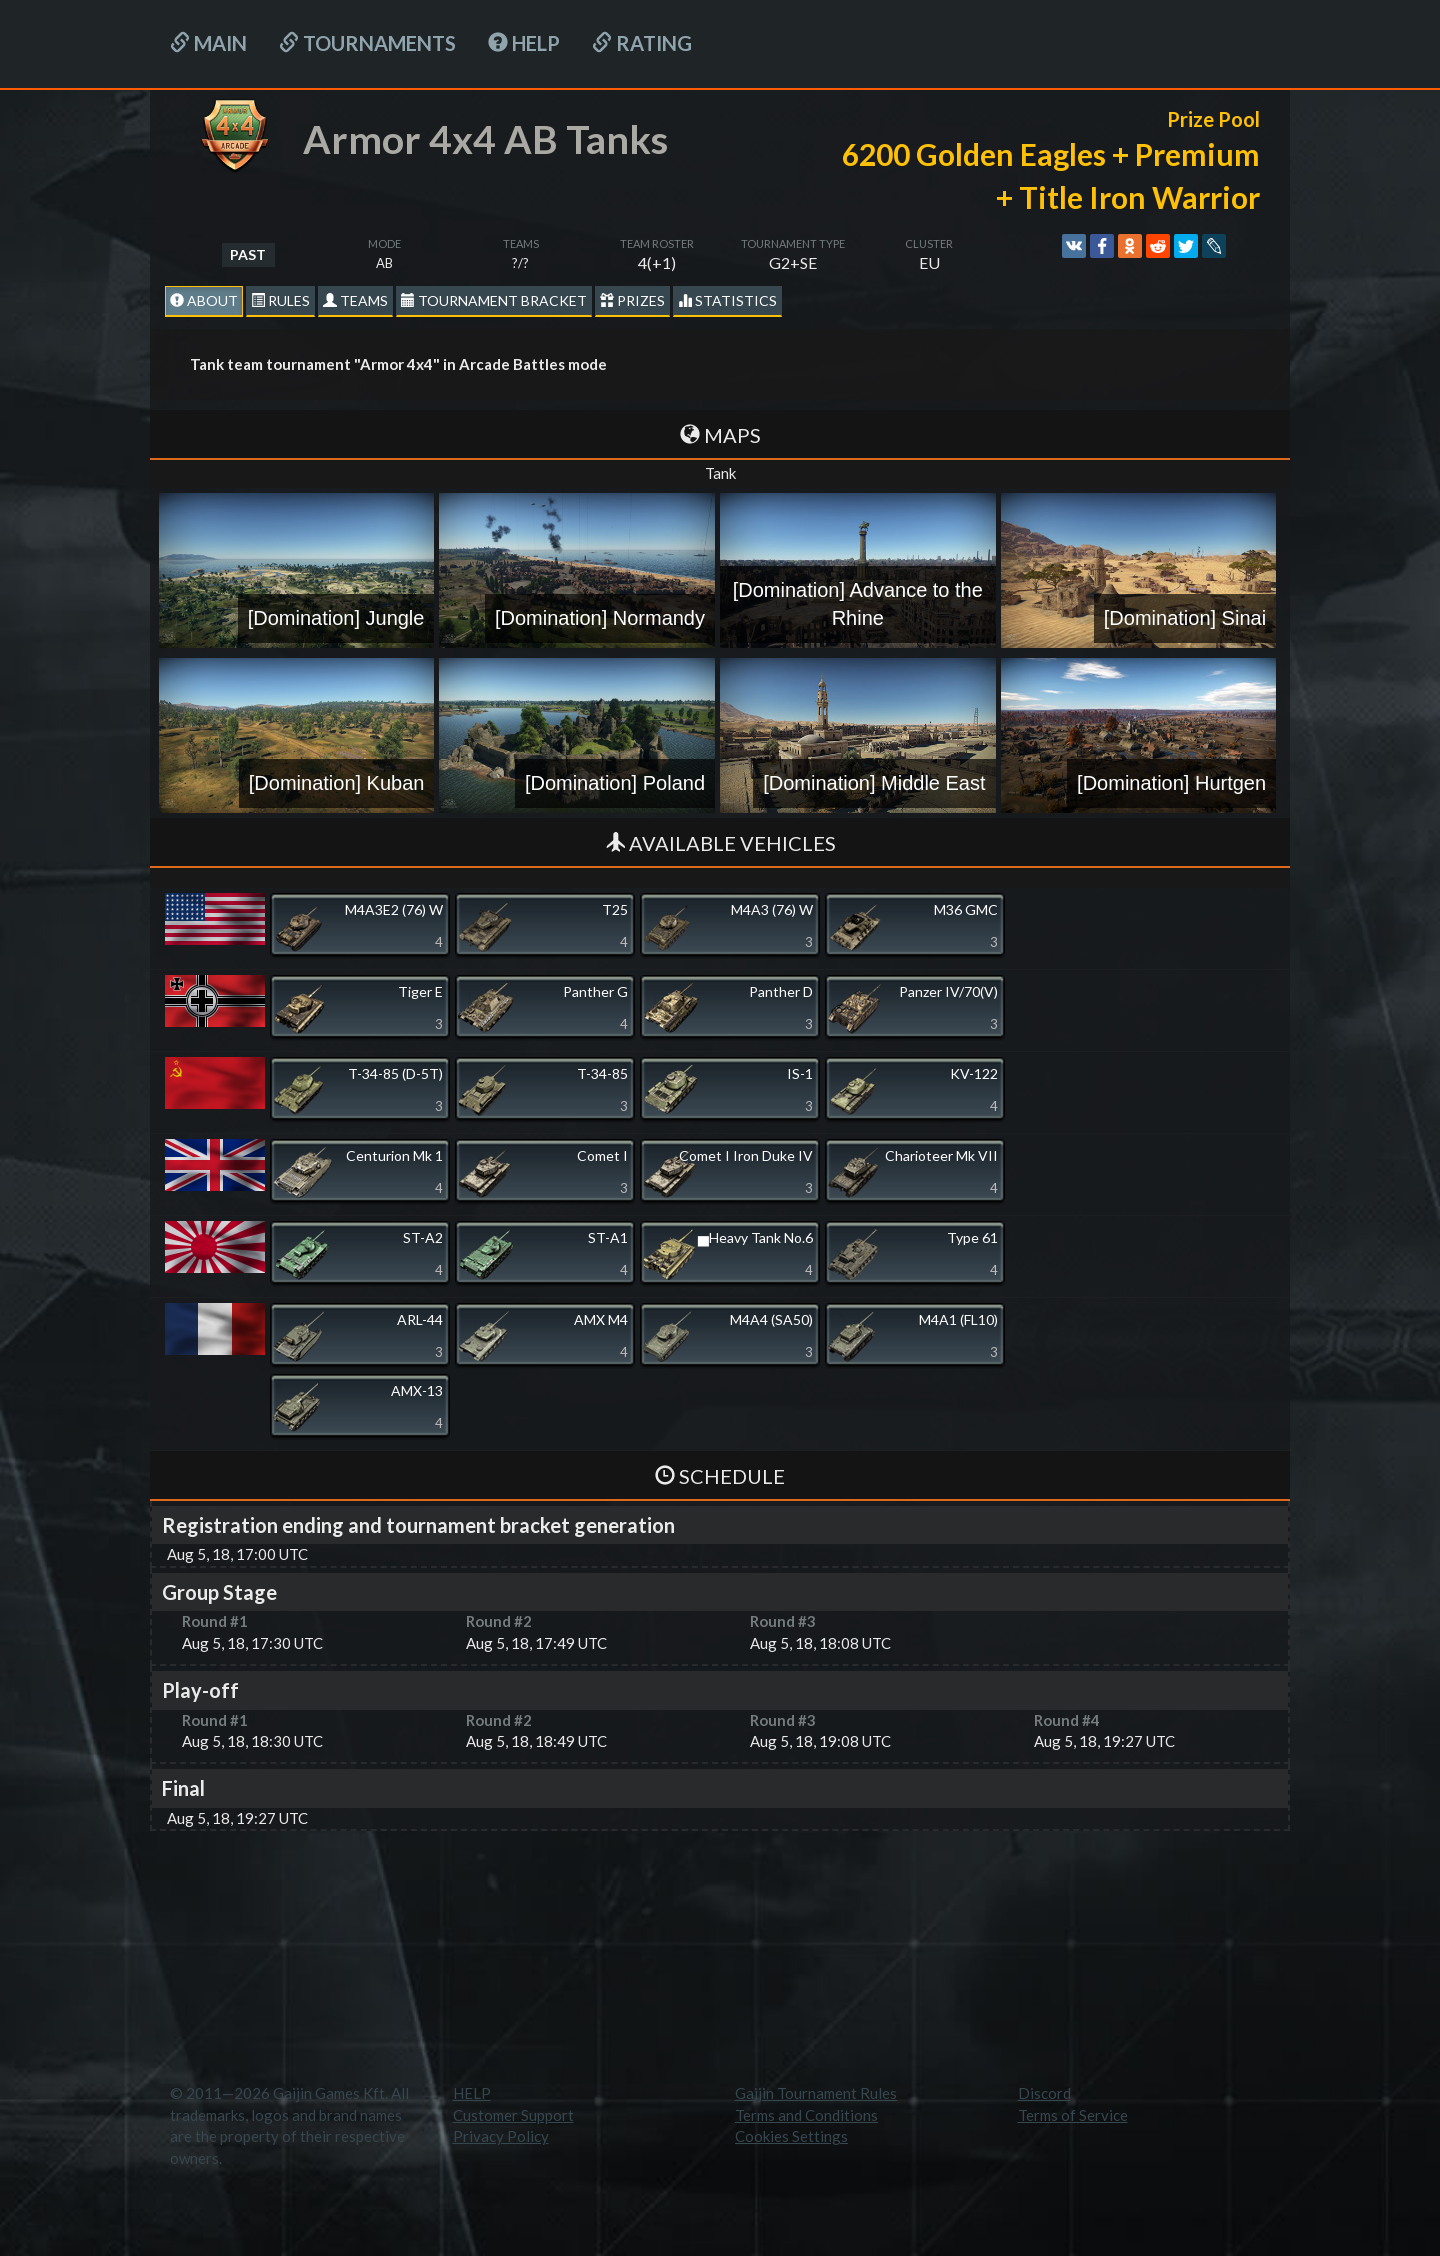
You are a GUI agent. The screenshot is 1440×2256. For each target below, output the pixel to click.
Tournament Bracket (494, 300)
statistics (727, 300)
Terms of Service (1073, 2115)
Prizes (632, 300)
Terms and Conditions (806, 2115)
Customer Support (513, 2115)
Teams (355, 300)
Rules (280, 300)
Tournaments (367, 43)
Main (208, 43)
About (204, 300)
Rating (642, 43)
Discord (1044, 2093)
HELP (524, 43)
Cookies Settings (791, 2136)
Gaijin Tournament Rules (816, 2093)
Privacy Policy (501, 2136)
